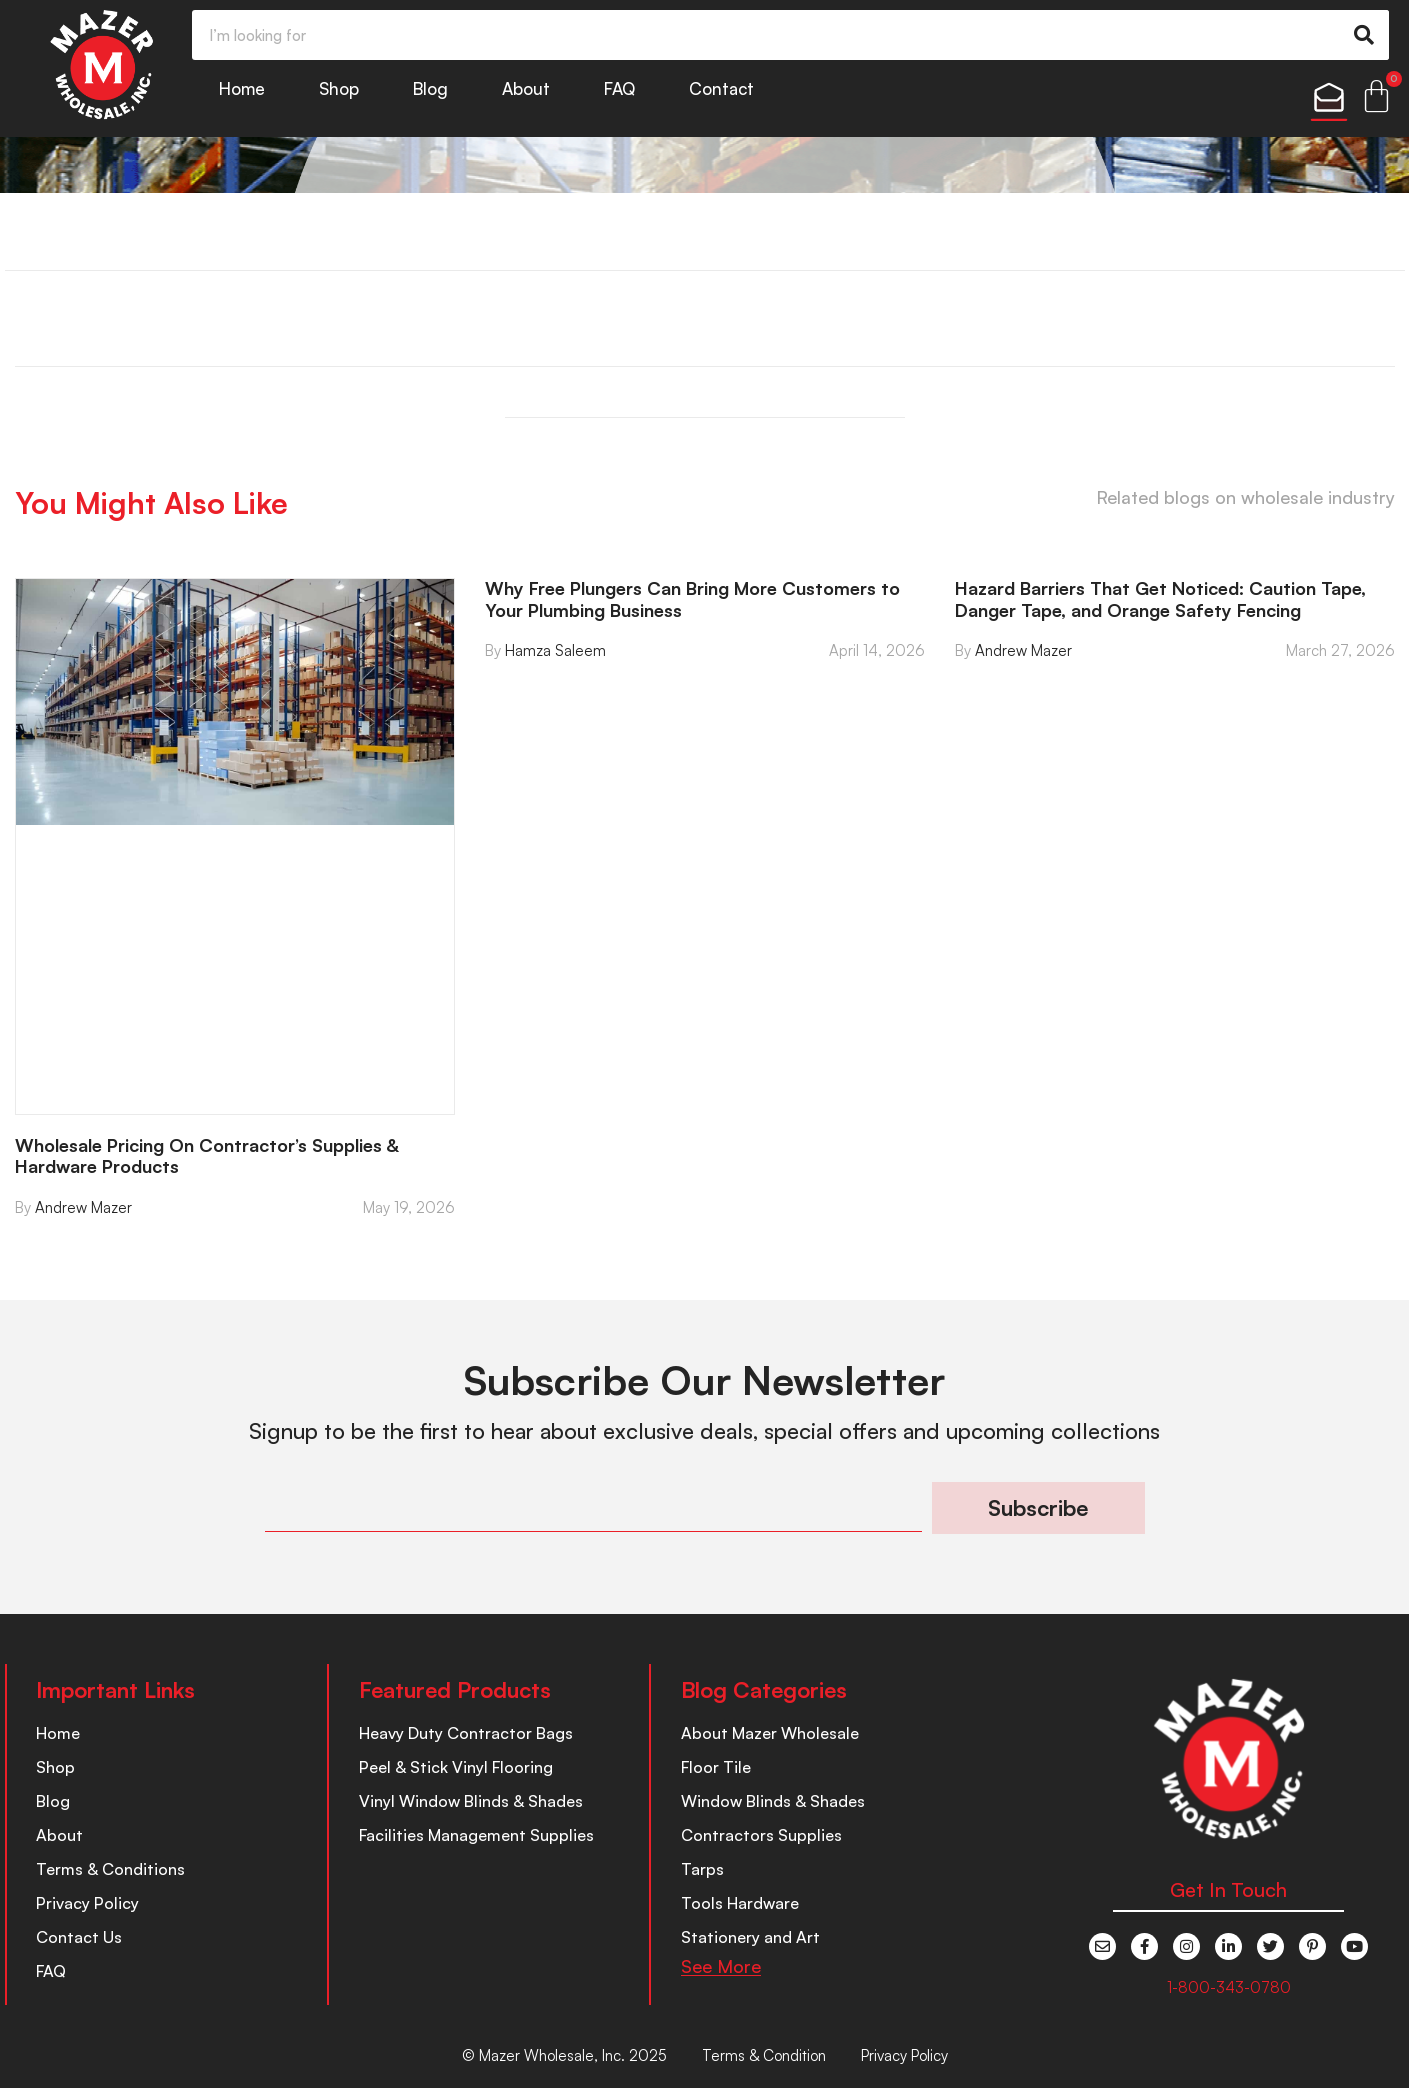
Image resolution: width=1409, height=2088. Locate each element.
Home (242, 88)
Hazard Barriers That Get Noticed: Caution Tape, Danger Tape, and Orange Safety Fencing (1160, 599)
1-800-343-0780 (1229, 1987)
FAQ (619, 88)
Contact (721, 88)
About (526, 88)
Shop (339, 88)
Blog (430, 88)
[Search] (1364, 35)
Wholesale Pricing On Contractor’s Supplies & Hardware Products (206, 1156)
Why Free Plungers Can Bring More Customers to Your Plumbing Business (692, 599)
